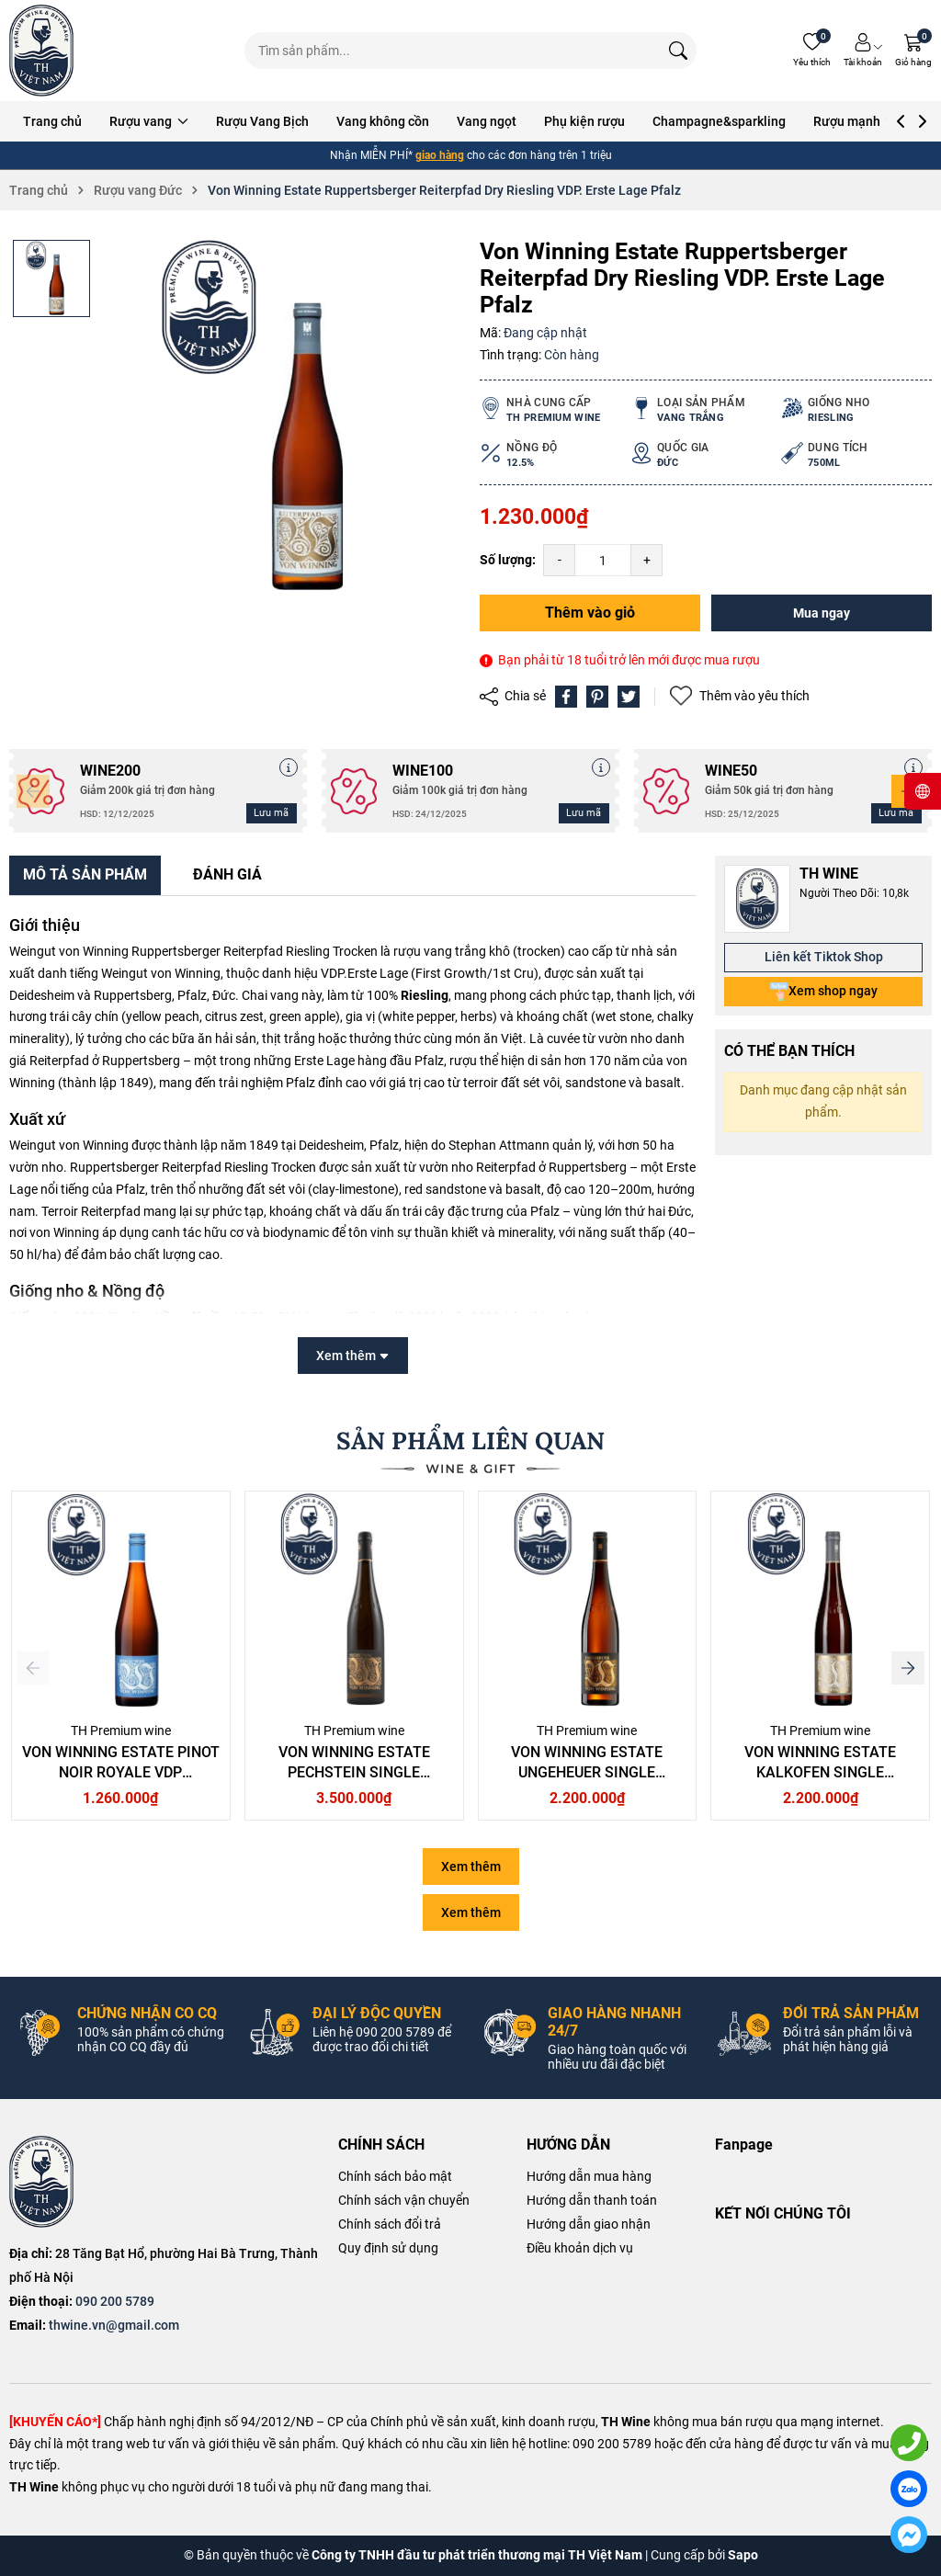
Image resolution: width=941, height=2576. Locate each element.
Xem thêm (471, 1866)
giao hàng (439, 155)
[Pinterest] (597, 697)
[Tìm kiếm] (678, 50)
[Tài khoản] (863, 51)
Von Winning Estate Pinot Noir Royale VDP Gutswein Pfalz (121, 1772)
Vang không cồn (382, 121)
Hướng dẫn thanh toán (592, 2200)
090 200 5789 (114, 2301)
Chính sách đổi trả (389, 2224)
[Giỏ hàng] (913, 51)
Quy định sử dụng (388, 2248)
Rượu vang (148, 121)
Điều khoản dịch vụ (580, 2248)
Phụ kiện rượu (584, 121)
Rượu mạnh (855, 121)
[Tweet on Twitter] (629, 697)
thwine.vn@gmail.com (114, 2325)
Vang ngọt (486, 121)
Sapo (743, 2555)
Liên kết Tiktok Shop (824, 956)
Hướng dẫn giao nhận (589, 2224)
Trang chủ (52, 121)
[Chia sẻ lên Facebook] (566, 697)
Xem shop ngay (824, 991)
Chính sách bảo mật (395, 2176)
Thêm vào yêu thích (740, 696)
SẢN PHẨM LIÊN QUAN (470, 1440)
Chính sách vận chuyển (404, 2200)
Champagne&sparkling (719, 121)
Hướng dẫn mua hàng (589, 2176)
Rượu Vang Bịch (262, 121)
